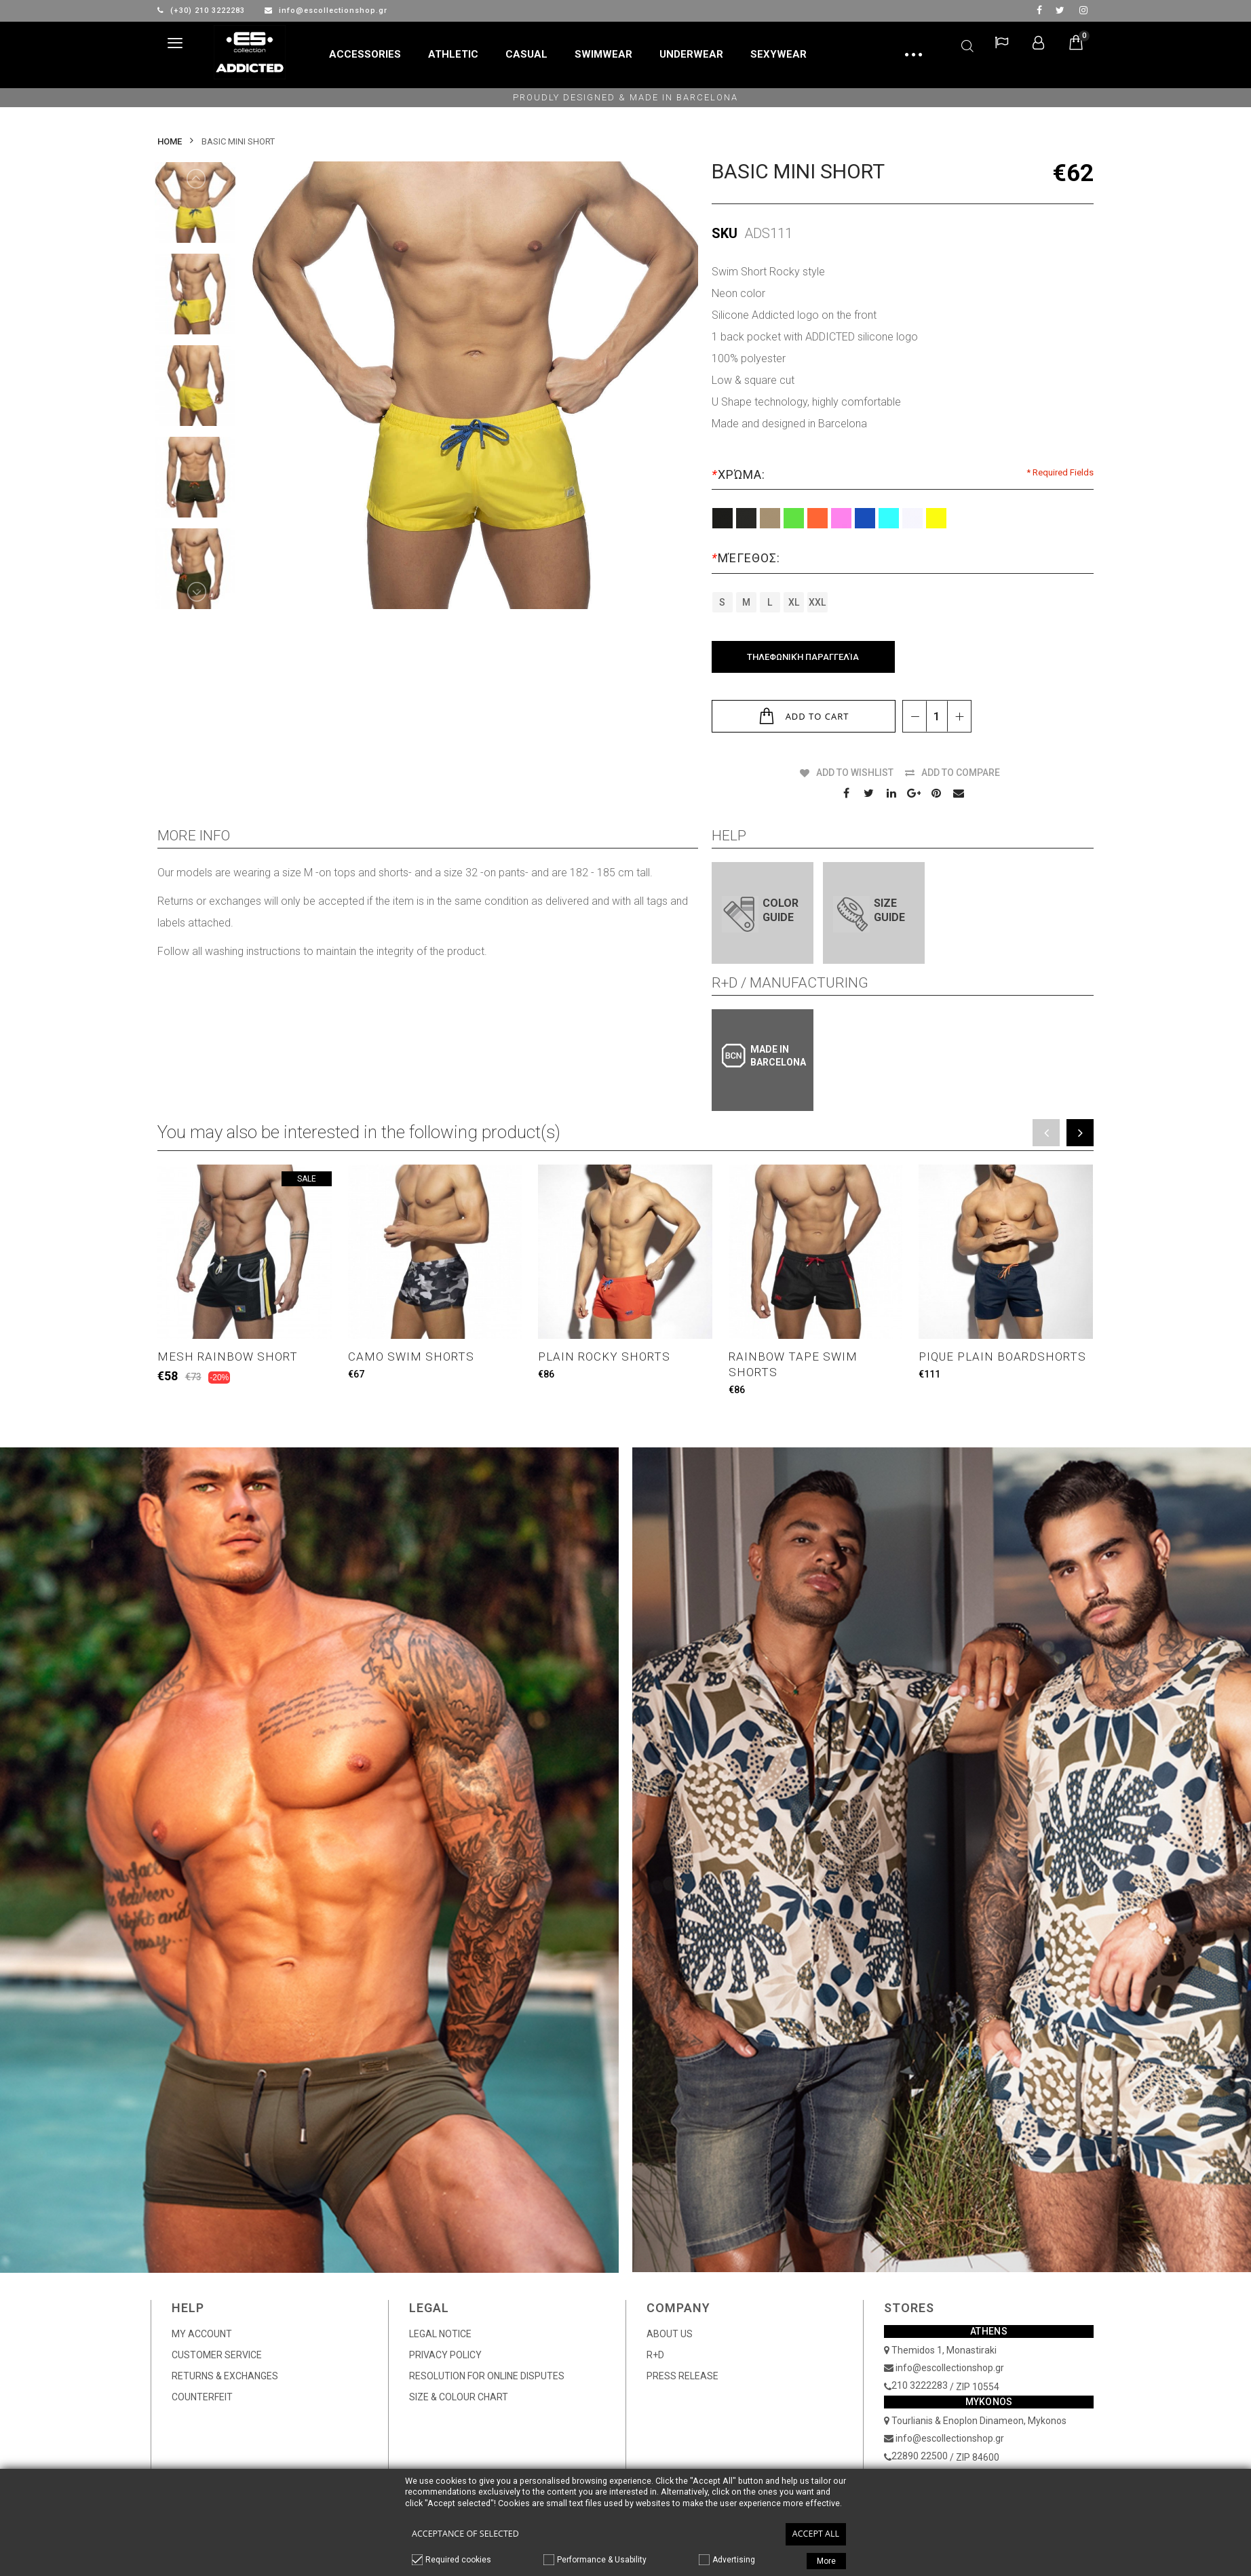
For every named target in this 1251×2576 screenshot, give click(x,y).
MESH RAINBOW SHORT (227, 1356)
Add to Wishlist (854, 772)
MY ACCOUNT (202, 2334)
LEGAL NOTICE (440, 2334)
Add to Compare (960, 772)
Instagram (1083, 10)
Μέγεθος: (748, 558)
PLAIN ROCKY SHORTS (604, 1356)
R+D (655, 2355)
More (826, 2561)
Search (967, 44)
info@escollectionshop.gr (326, 10)
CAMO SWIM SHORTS (411, 1356)
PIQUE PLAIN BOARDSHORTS (1003, 1356)
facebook (1039, 10)
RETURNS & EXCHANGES (225, 2376)
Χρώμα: (740, 474)
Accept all (815, 2533)
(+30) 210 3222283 (202, 10)
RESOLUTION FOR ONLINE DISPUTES (486, 2376)
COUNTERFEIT (202, 2397)
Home (169, 141)
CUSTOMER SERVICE (217, 2355)
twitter (1060, 10)
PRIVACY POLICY (445, 2355)
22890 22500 (919, 2456)
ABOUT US (670, 2334)
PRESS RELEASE (682, 2376)
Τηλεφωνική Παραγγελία (803, 657)
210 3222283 (919, 2385)
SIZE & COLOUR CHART (458, 2397)
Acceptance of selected (465, 2533)
